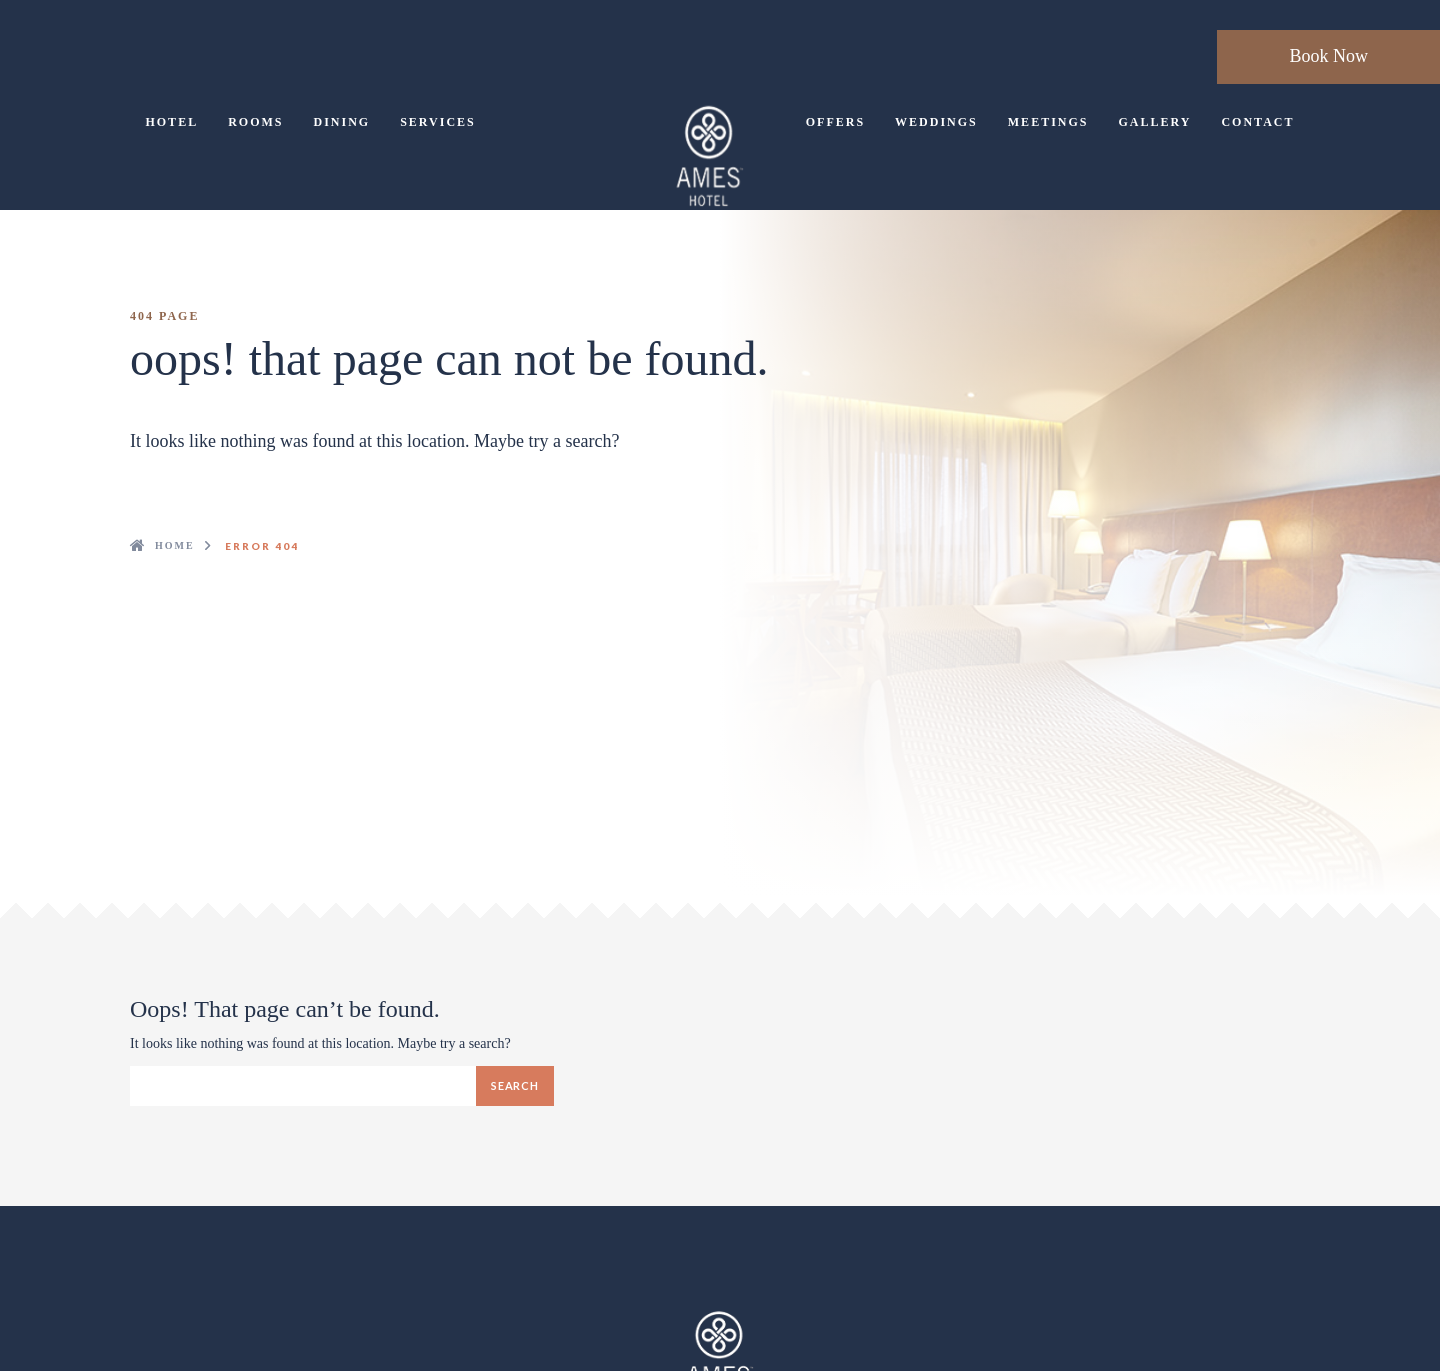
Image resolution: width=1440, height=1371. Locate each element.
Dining (341, 122)
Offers (835, 122)
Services (438, 122)
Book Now (1328, 56)
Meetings (1048, 122)
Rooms (255, 122)
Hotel (171, 122)
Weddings (936, 122)
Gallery (1154, 122)
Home (175, 545)
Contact (1257, 122)
